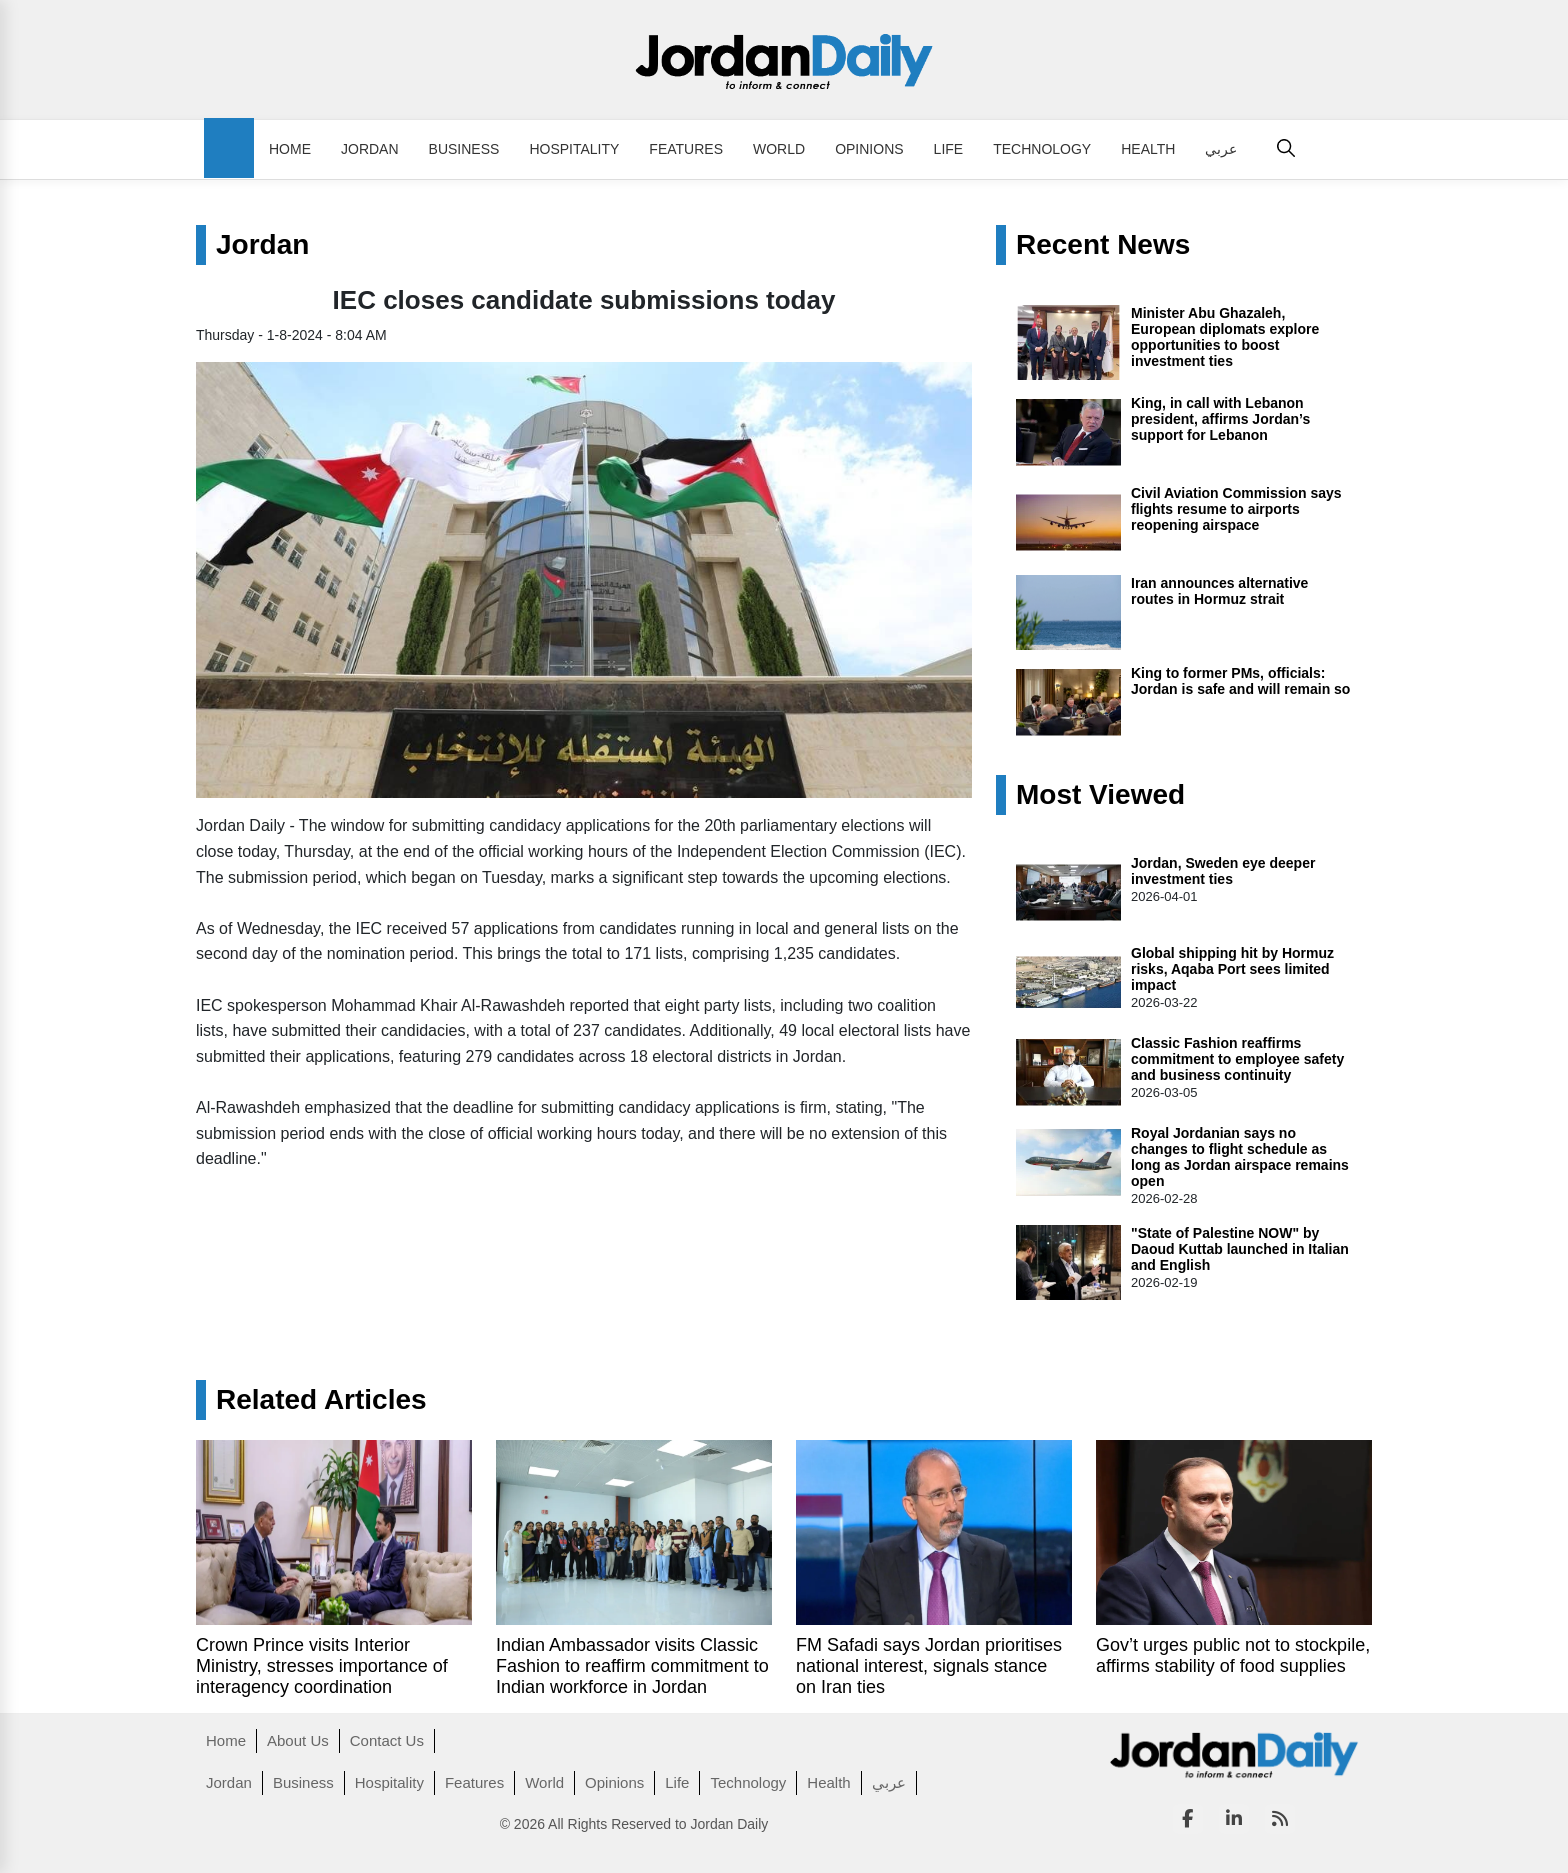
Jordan (370, 149)
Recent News (1103, 245)
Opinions (869, 149)
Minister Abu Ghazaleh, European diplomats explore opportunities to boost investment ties (1225, 337)
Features (686, 149)
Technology (1042, 149)
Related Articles (321, 1400)
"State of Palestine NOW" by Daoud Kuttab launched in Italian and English (1240, 1249)
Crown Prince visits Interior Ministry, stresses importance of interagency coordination (322, 1666)
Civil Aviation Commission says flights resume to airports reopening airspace (1236, 509)
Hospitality (574, 149)
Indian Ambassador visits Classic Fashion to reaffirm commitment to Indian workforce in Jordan (632, 1666)
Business (464, 149)
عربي (1221, 149)
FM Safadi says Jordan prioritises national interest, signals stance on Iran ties (929, 1666)
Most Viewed (1100, 795)
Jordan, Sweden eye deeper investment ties (1223, 871)
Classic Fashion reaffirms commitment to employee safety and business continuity (1237, 1059)
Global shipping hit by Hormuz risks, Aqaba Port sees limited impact (1232, 969)
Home (290, 149)
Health (1148, 149)
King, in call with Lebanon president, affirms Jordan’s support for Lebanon (1220, 419)
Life (949, 149)
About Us (298, 1740)
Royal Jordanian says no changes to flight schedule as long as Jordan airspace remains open (1240, 1157)
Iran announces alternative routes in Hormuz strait (1219, 591)
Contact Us (387, 1740)
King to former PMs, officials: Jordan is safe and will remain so (1240, 681)
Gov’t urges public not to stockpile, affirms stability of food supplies (1233, 1655)
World (779, 149)
